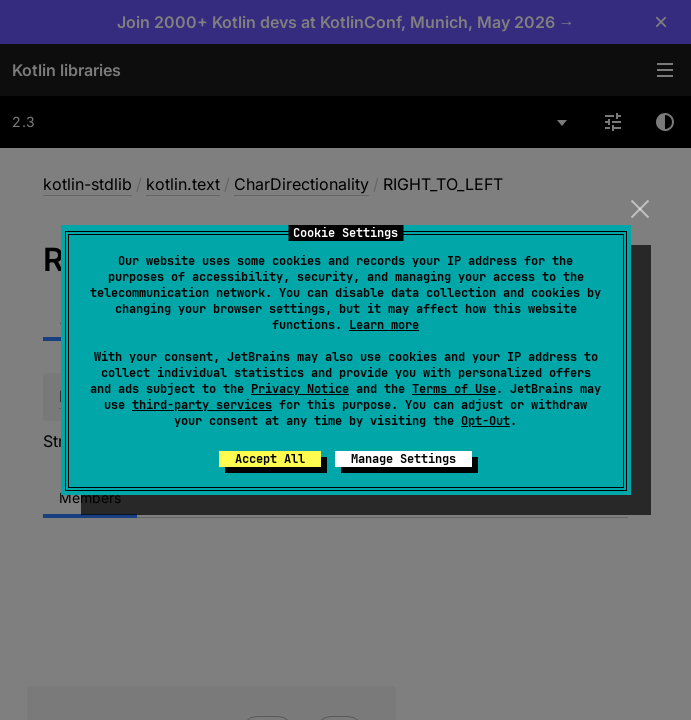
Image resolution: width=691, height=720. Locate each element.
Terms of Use (454, 389)
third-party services (202, 405)
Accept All (270, 459)
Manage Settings (403, 459)
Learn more (384, 325)
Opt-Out (485, 421)
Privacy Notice (300, 389)
